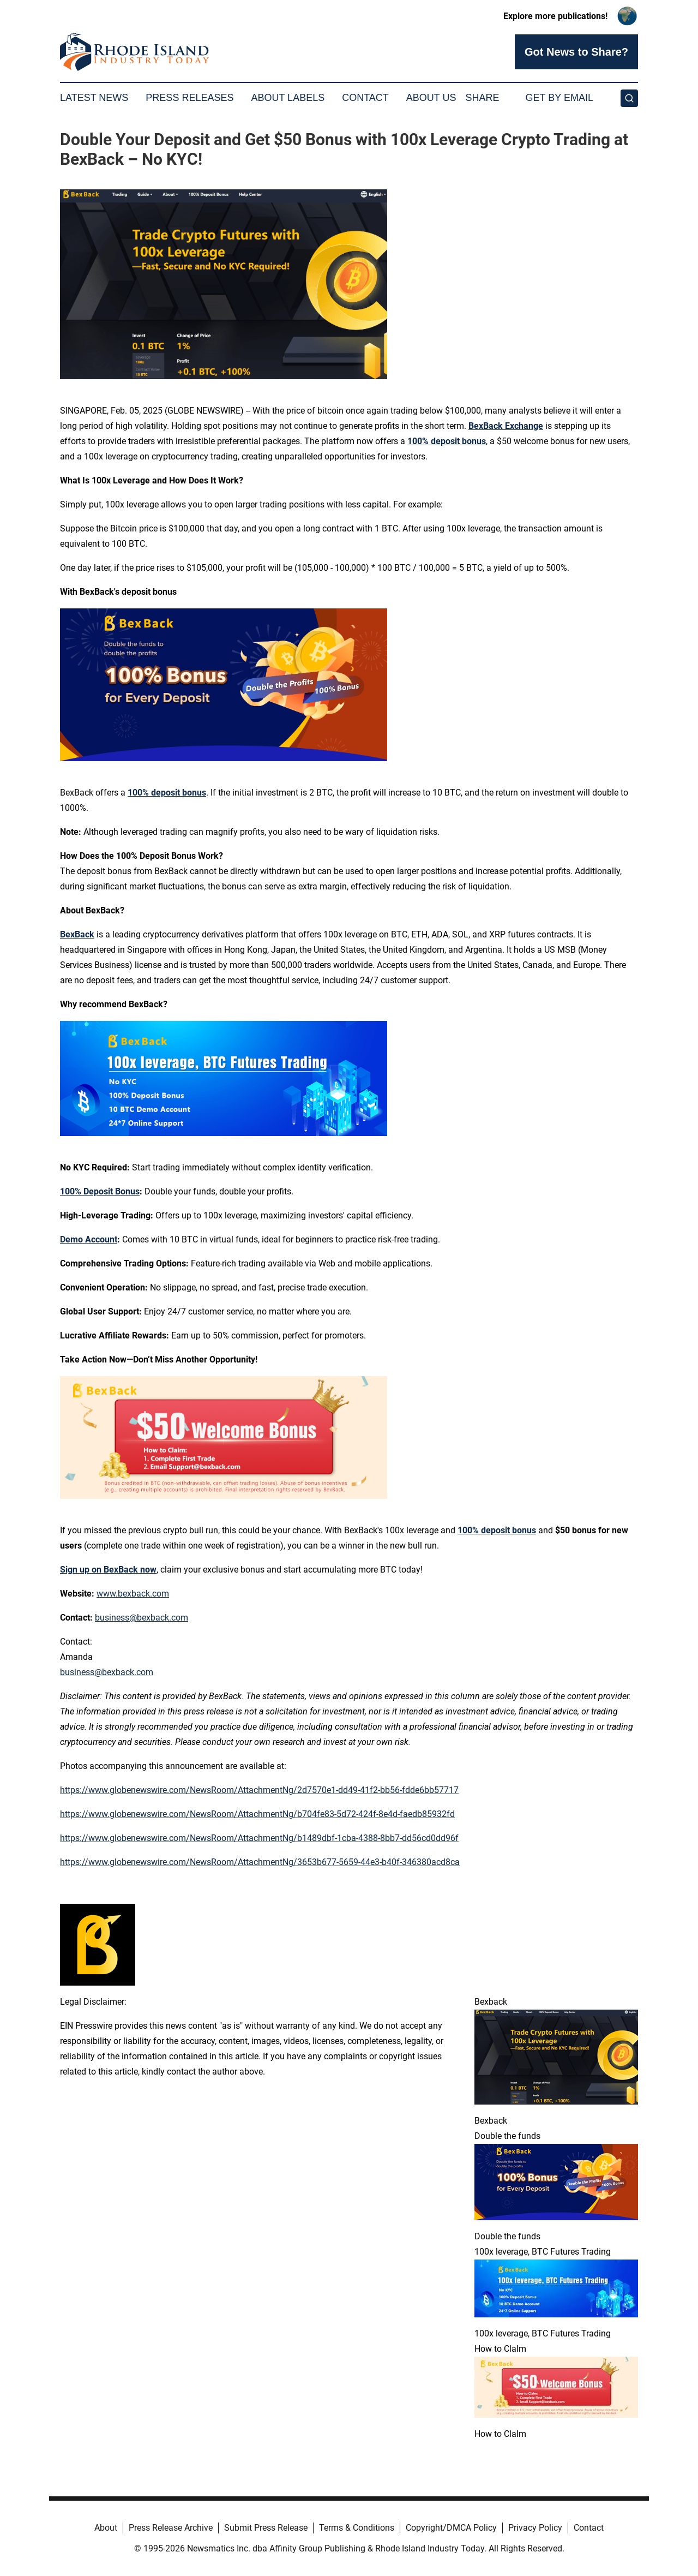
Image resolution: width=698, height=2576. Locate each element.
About (105, 2528)
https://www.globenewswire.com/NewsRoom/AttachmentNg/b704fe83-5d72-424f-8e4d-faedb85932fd (257, 1814)
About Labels (287, 97)
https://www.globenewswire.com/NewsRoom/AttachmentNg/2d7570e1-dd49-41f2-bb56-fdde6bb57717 (259, 1790)
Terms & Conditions (356, 2528)
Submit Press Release (266, 2528)
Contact (365, 97)
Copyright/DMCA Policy (451, 2528)
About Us (431, 97)
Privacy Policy (535, 2528)
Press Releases (189, 97)
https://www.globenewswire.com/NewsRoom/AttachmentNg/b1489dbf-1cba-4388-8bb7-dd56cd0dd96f (259, 1838)
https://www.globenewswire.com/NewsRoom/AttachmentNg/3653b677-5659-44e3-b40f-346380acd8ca (260, 1862)
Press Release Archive (171, 2528)
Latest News (94, 97)
